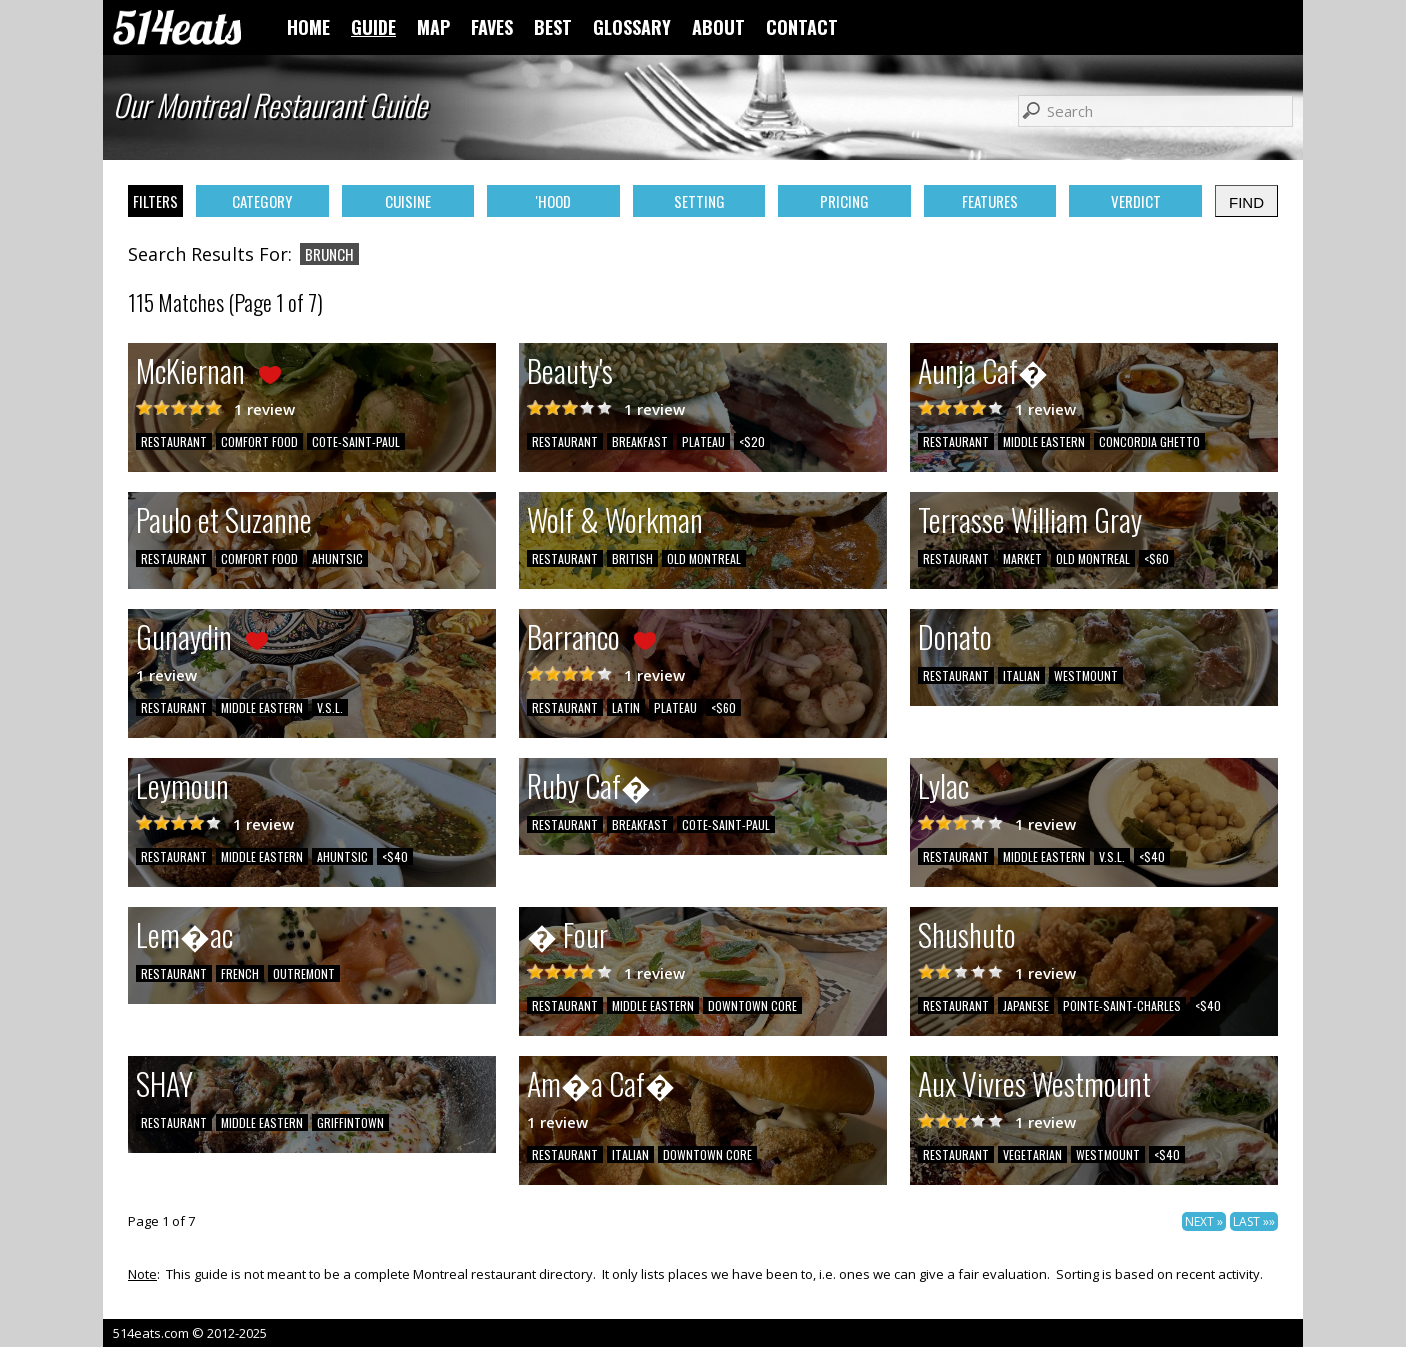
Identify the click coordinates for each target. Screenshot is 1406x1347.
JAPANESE (1026, 1005)
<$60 (1156, 558)
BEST (553, 27)
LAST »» (1254, 1221)
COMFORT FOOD (259, 441)
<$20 (752, 441)
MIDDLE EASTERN (1044, 441)
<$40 (395, 856)
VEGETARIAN (1032, 1154)
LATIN (626, 707)
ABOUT (718, 27)
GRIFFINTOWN (350, 1122)
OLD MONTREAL (704, 558)
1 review (264, 409)
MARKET (1022, 558)
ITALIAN (1021, 675)
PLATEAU (703, 441)
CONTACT (802, 27)
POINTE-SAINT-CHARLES (1122, 1005)
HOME (308, 27)
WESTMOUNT (1086, 675)
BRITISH (632, 558)
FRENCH (240, 973)
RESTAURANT (174, 441)
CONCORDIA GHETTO (1149, 441)
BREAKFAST (640, 441)
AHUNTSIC (337, 558)
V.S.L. (330, 707)
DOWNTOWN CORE (752, 1005)
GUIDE (373, 27)
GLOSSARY (632, 27)
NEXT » (1204, 1221)
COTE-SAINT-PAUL (356, 441)
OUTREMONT (304, 973)
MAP (433, 27)
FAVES (492, 27)
